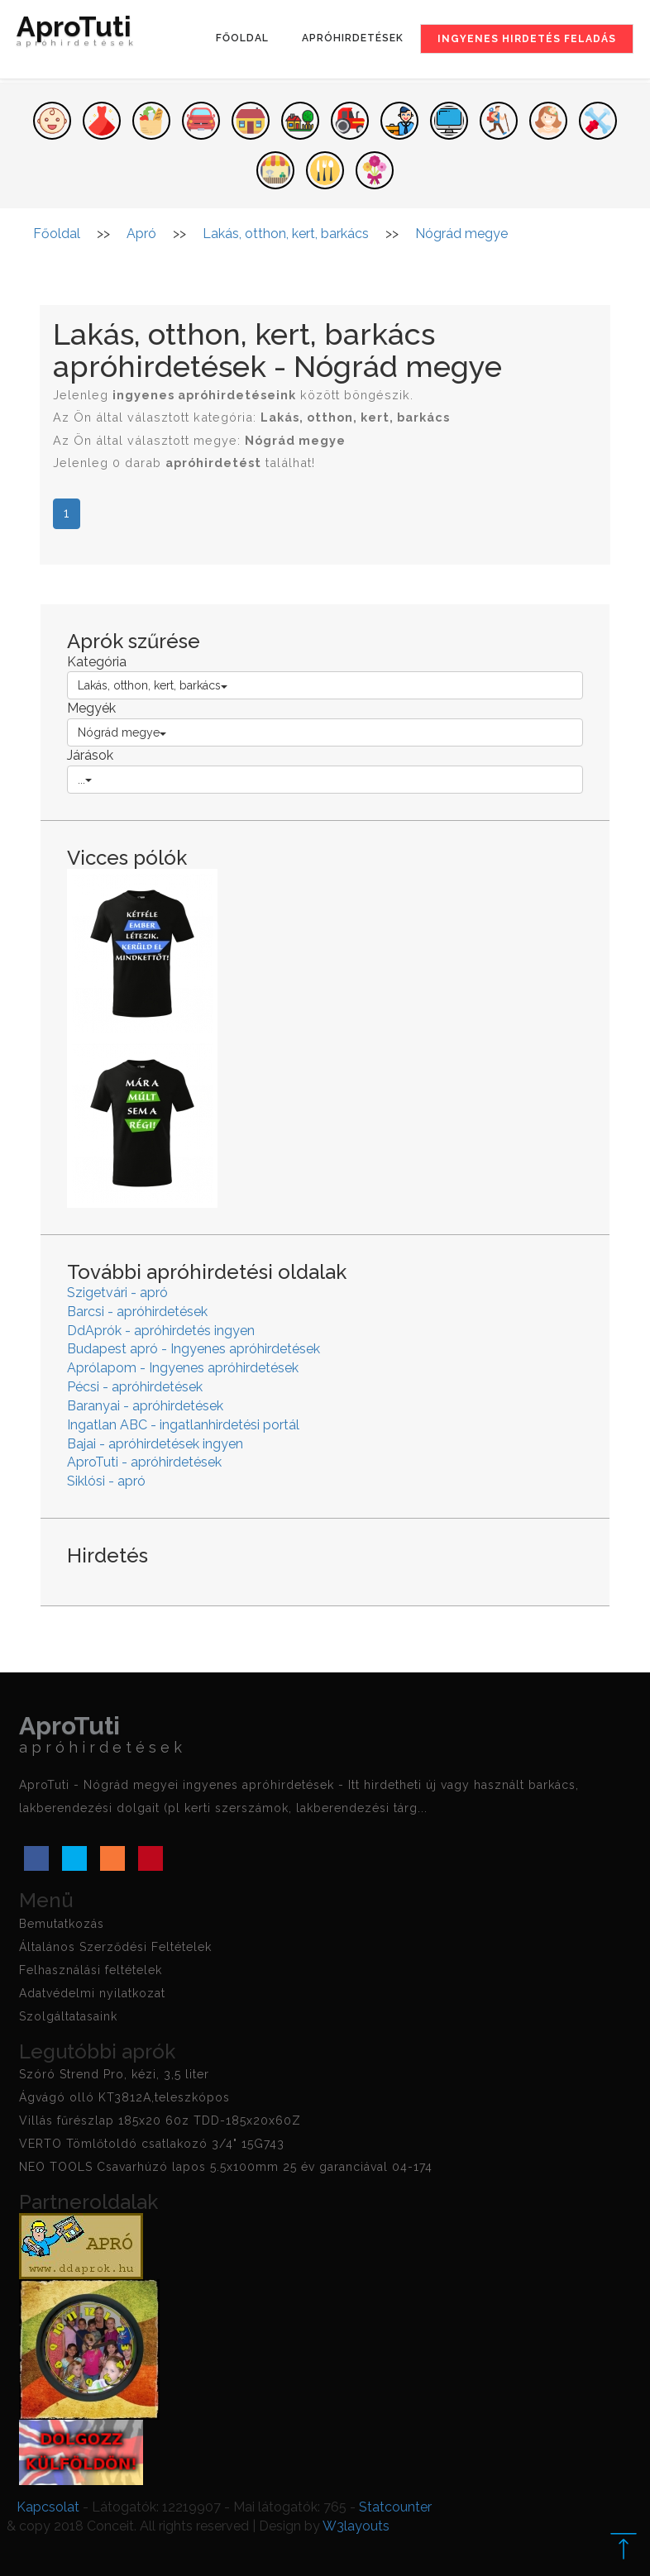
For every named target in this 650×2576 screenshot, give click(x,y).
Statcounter (395, 2507)
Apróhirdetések (353, 38)
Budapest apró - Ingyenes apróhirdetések (193, 1349)
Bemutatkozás (61, 1923)
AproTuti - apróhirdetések (144, 1462)
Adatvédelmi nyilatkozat (92, 1993)
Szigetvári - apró (117, 1292)
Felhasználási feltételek (90, 1970)
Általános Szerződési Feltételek (115, 1946)
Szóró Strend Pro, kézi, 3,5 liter (114, 2074)
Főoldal (242, 38)
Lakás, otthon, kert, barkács (152, 685)
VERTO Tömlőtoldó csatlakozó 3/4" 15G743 (151, 2143)
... (85, 779)
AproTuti (77, 34)
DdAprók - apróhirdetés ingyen (161, 1330)
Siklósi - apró (106, 1481)
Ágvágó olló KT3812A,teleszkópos (124, 2097)
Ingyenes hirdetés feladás (526, 39)
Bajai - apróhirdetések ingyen (155, 1444)
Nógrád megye (122, 732)
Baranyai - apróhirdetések (145, 1406)
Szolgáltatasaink (68, 2016)
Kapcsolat (48, 2507)
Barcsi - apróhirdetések (137, 1311)
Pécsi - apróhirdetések (135, 1387)
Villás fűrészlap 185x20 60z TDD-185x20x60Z (160, 2120)
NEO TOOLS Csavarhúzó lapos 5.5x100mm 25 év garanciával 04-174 (226, 2166)
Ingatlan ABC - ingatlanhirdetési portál (183, 1425)
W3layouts (356, 2526)
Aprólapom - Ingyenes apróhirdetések (183, 1368)
